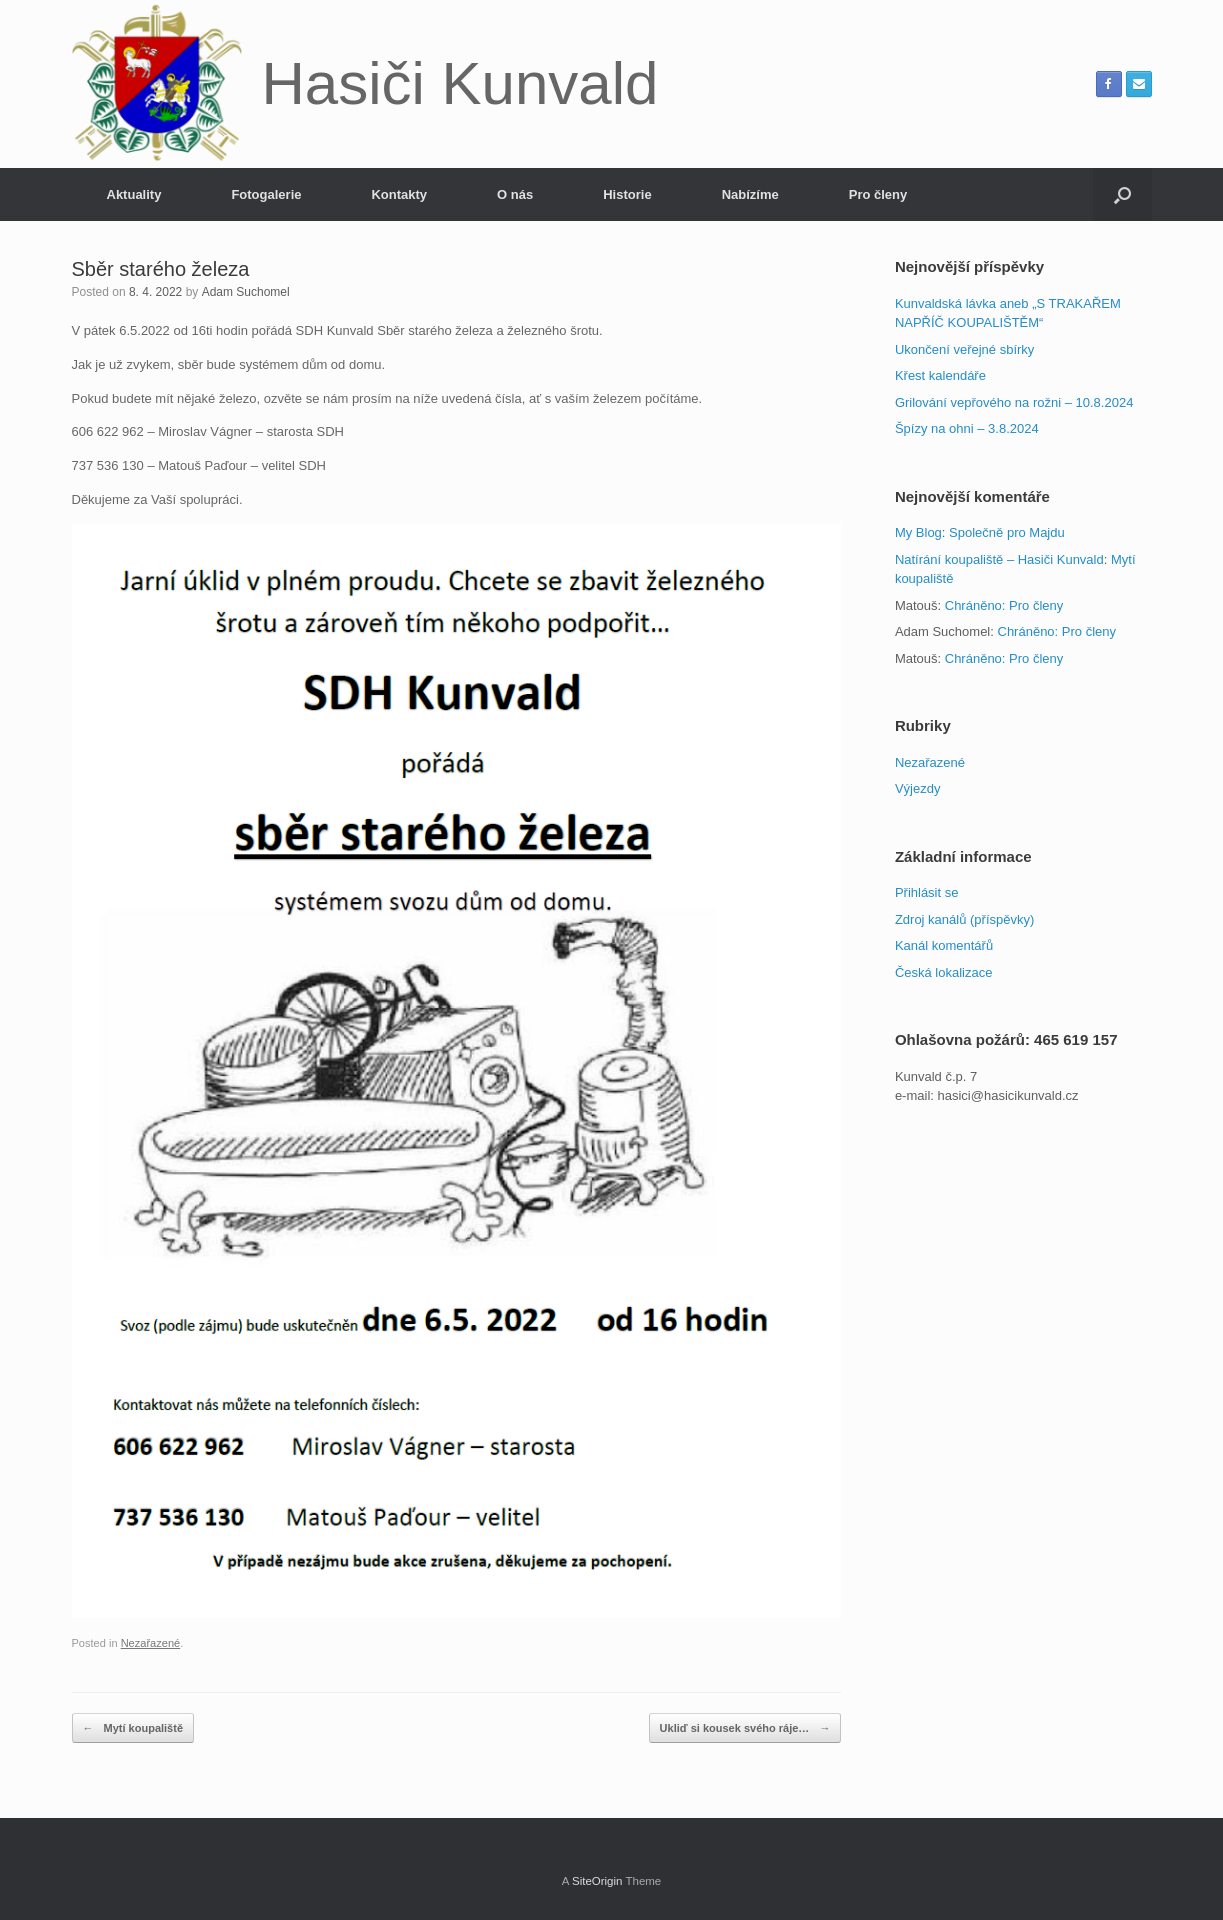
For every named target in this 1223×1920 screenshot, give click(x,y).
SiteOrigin (597, 1881)
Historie (627, 194)
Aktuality (134, 194)
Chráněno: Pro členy (1004, 605)
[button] (1122, 194)
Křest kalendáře (940, 375)
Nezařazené (151, 1643)
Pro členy (878, 194)
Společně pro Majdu (1007, 532)
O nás (515, 194)
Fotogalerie (266, 194)
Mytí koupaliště (133, 1728)
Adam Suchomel (246, 292)
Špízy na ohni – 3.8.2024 (967, 428)
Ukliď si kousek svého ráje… (745, 1728)
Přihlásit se (927, 892)
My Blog (918, 532)
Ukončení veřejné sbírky (964, 349)
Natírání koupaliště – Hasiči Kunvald (999, 559)
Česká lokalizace (944, 972)
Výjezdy (918, 788)
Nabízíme (750, 194)
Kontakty (399, 194)
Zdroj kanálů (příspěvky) (964, 919)
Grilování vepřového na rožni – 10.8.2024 (1014, 402)
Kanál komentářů (944, 945)
